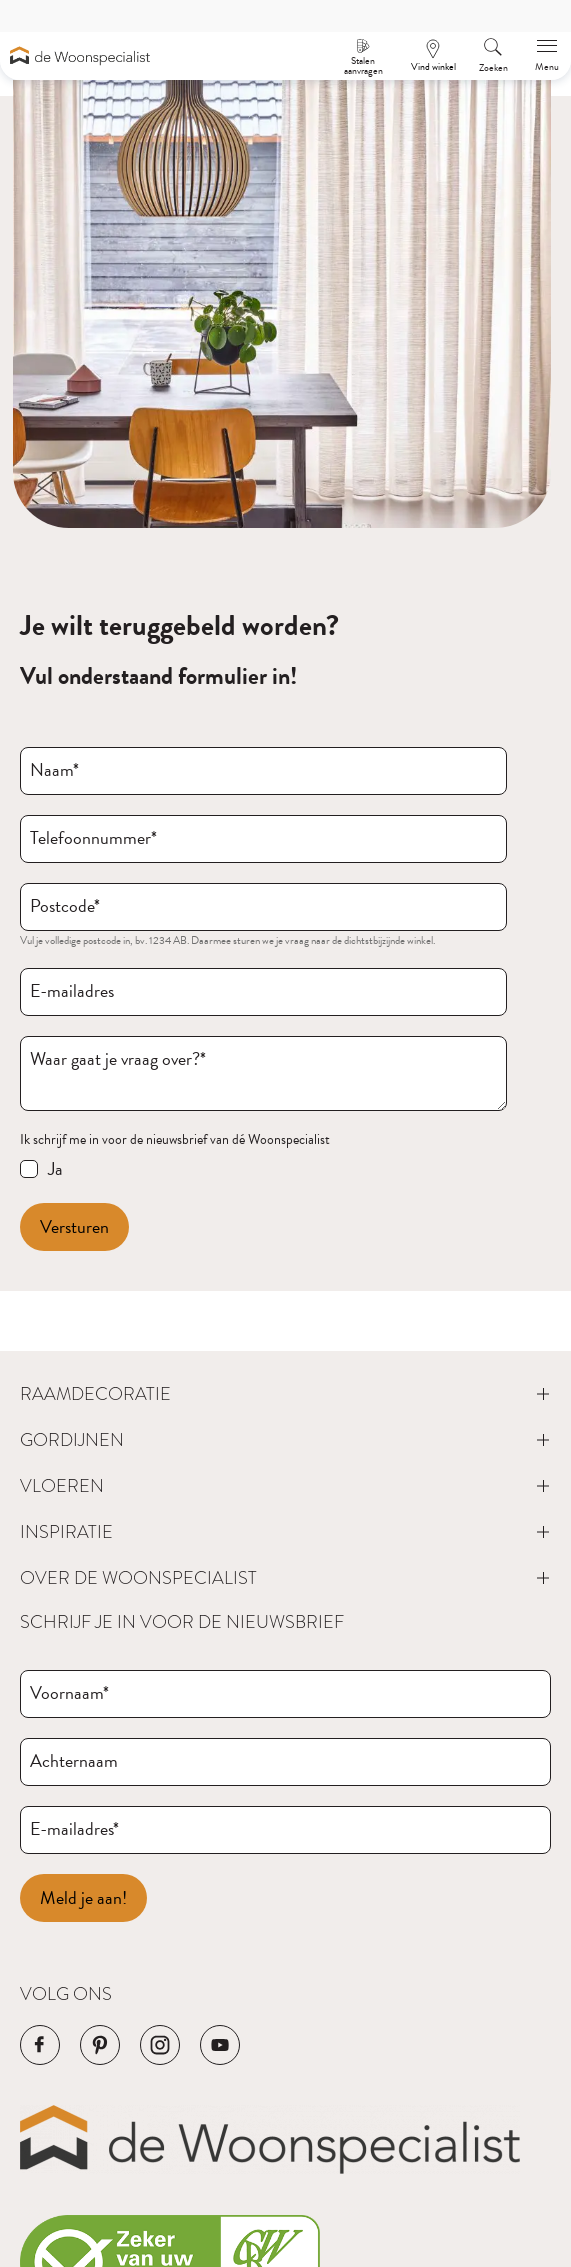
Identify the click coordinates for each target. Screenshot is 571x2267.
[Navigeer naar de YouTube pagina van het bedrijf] (220, 2045)
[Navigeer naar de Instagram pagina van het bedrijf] (160, 2045)
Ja (55, 1168)
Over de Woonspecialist (138, 1578)
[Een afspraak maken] (433, 56)
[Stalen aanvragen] (363, 56)
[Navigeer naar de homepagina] (80, 55)
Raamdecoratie (95, 1394)
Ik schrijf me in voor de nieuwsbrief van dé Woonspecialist (175, 1140)
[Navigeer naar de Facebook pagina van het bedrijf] (40, 2045)
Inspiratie (66, 1532)
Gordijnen (72, 1440)
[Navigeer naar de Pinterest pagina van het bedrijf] (100, 2045)
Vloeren (62, 1486)
